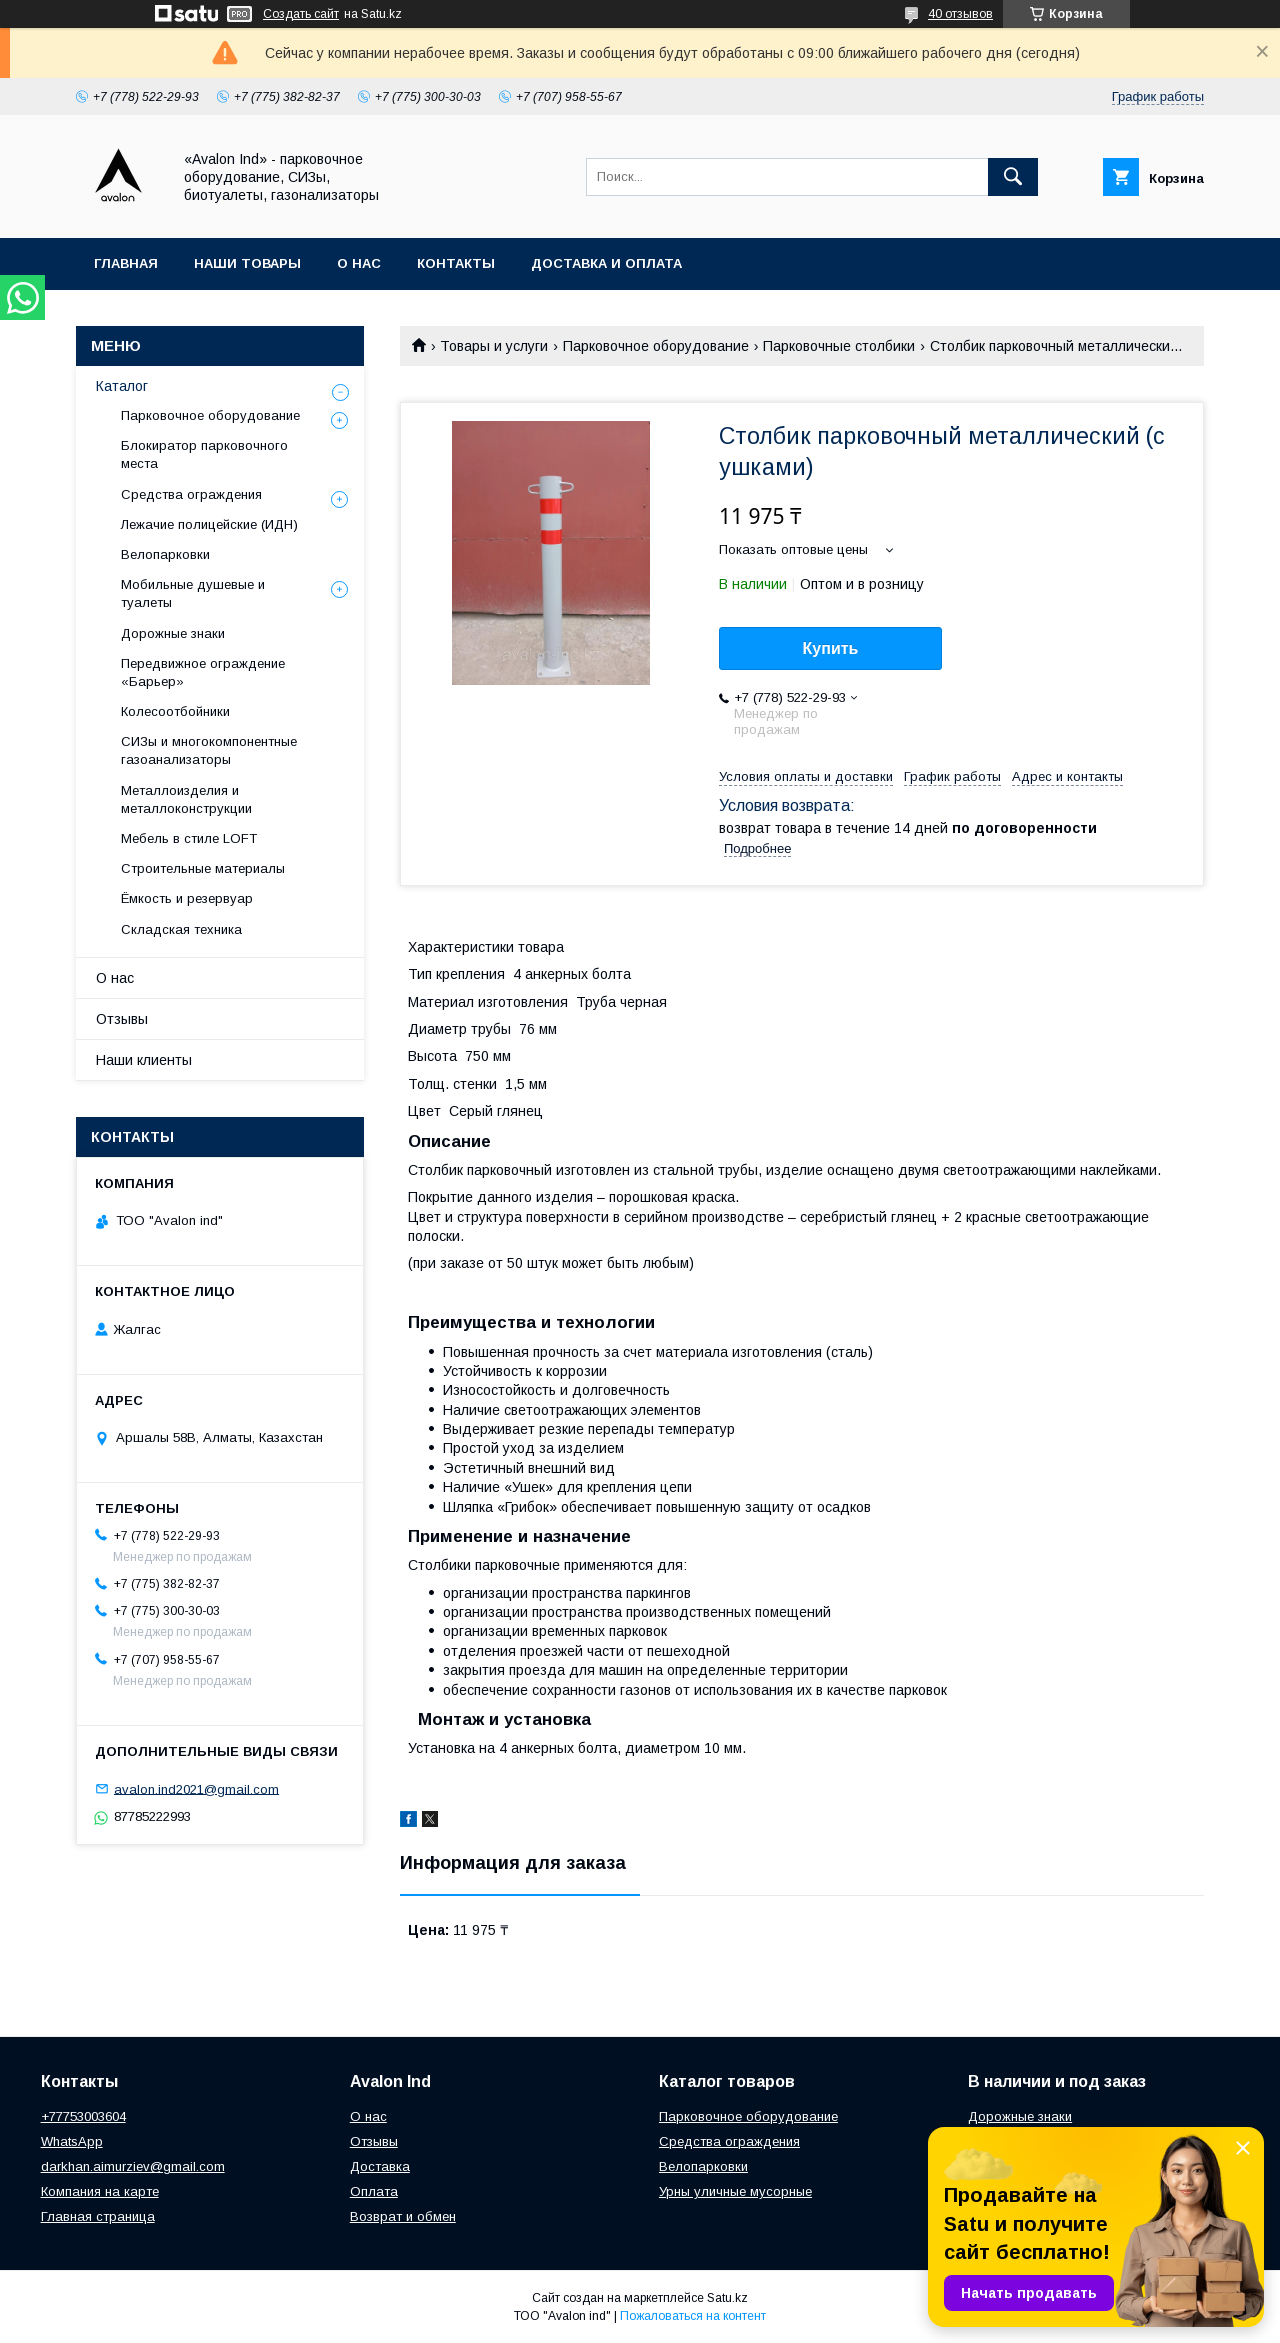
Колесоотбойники (175, 711)
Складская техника (181, 929)
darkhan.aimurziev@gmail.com (133, 2166)
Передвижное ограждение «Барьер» (203, 672)
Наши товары (247, 263)
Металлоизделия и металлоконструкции (186, 799)
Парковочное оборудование (656, 346)
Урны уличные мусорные (735, 2191)
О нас (359, 263)
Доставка (380, 2166)
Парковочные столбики (839, 346)
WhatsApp (72, 2141)
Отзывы (122, 1019)
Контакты (456, 263)
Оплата (374, 2191)
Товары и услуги (494, 346)
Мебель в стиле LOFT (189, 838)
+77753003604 (83, 2116)
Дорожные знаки (173, 633)
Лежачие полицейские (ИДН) (209, 524)
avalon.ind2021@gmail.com (196, 1788)
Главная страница (98, 2216)
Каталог (122, 386)
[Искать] (1013, 177)
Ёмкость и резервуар (187, 898)
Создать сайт (301, 14)
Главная (126, 263)
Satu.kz (727, 2298)
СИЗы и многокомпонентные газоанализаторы (209, 750)
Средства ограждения (191, 494)
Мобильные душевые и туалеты (193, 593)
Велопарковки (165, 554)
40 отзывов (960, 14)
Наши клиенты (144, 1060)
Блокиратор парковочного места (204, 454)
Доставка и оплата (606, 263)
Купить (831, 648)
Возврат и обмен (403, 2216)
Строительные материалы (203, 868)
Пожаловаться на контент (693, 2316)
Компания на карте (100, 2191)
